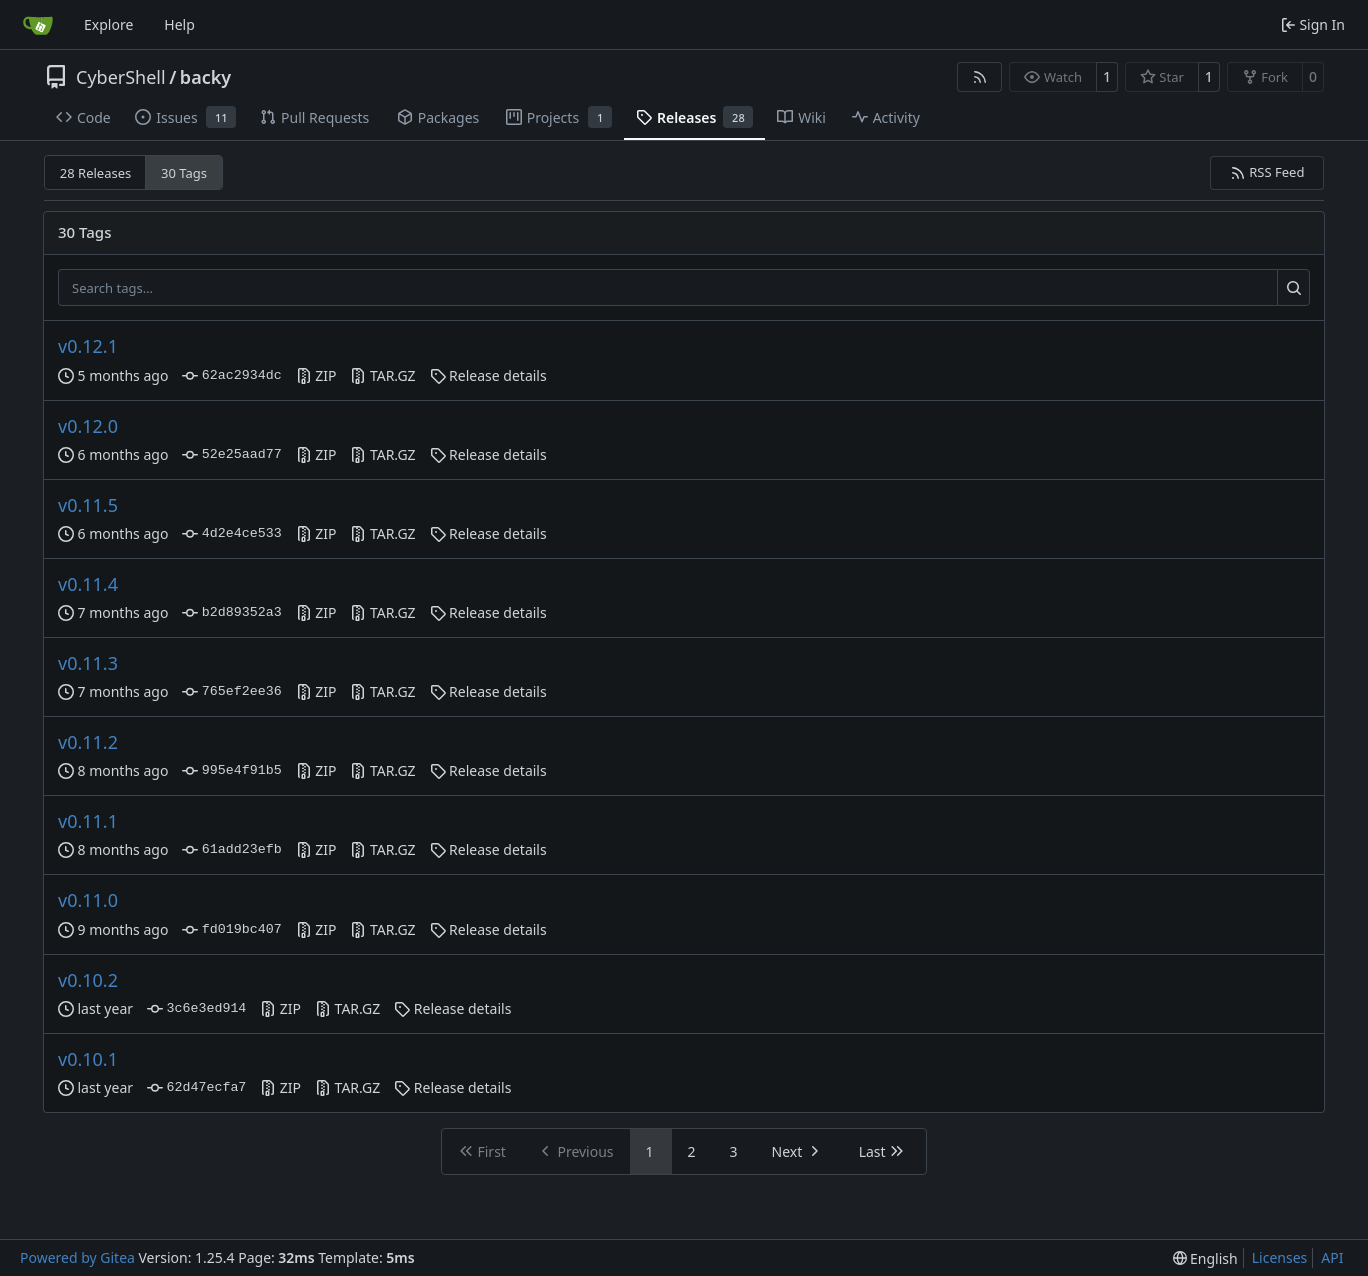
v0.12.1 (88, 346)
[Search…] (1293, 288)
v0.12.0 (88, 426)
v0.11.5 (88, 505)
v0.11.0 (88, 900)
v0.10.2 (88, 980)
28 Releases (95, 173)
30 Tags (184, 173)
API (1332, 1257)
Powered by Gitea (77, 1257)
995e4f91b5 (231, 771)
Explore (108, 24)
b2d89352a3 (231, 613)
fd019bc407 (231, 930)
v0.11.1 (88, 821)
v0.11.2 (88, 742)
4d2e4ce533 (231, 534)
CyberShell (121, 77)
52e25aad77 (231, 455)
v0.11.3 (88, 663)
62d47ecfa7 (196, 1088)
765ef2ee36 (231, 692)
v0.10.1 (88, 1059)
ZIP (316, 375)
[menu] (1205, 1258)
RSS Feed (1267, 172)
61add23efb (231, 850)
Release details (488, 375)
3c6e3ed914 (196, 1009)
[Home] (38, 25)
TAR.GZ (382, 375)
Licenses (1280, 1257)
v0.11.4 (88, 584)
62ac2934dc (231, 376)
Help (179, 24)
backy (205, 77)
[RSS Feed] (980, 77)
